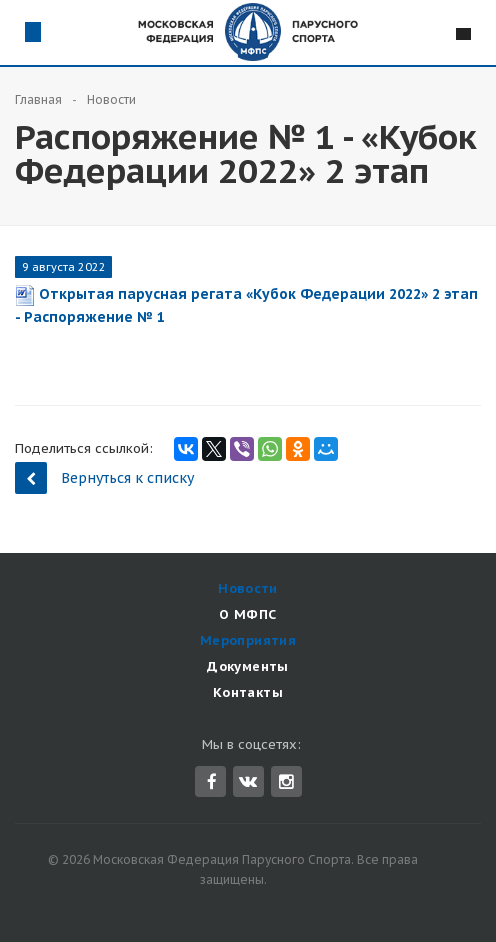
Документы (248, 666)
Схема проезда (32, 31)
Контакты (248, 692)
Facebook (212, 781)
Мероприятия (248, 640)
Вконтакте (248, 780)
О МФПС (247, 614)
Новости (248, 588)
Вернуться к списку (104, 477)
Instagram (286, 781)
